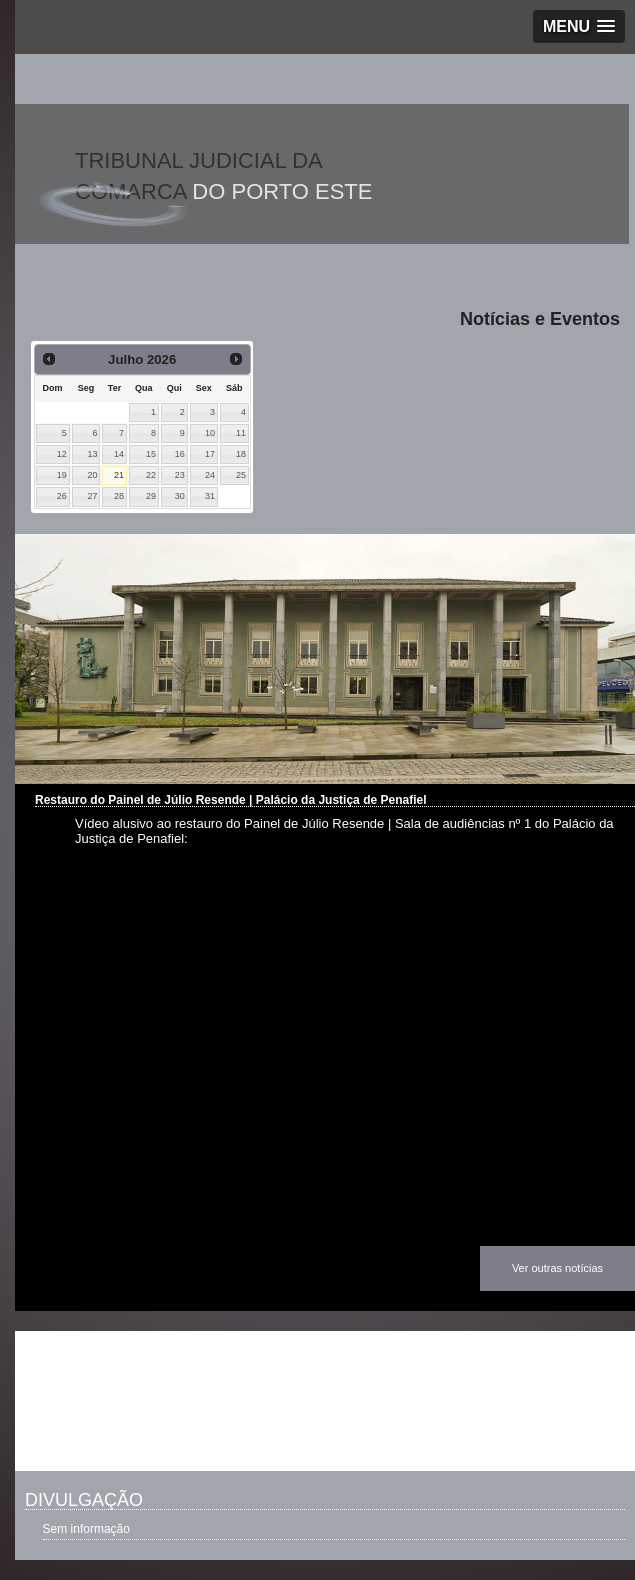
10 (210, 433)
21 (119, 475)
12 (62, 454)
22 (151, 475)
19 (62, 475)
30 (180, 496)
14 (119, 454)
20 (93, 475)
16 (180, 454)
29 (151, 496)
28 (119, 496)
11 (241, 433)
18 (241, 454)
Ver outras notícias (557, 1268)
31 (210, 496)
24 (210, 475)
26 (62, 496)
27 (93, 496)
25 (241, 475)
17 (210, 454)
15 (151, 454)
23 (180, 475)
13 (93, 454)
